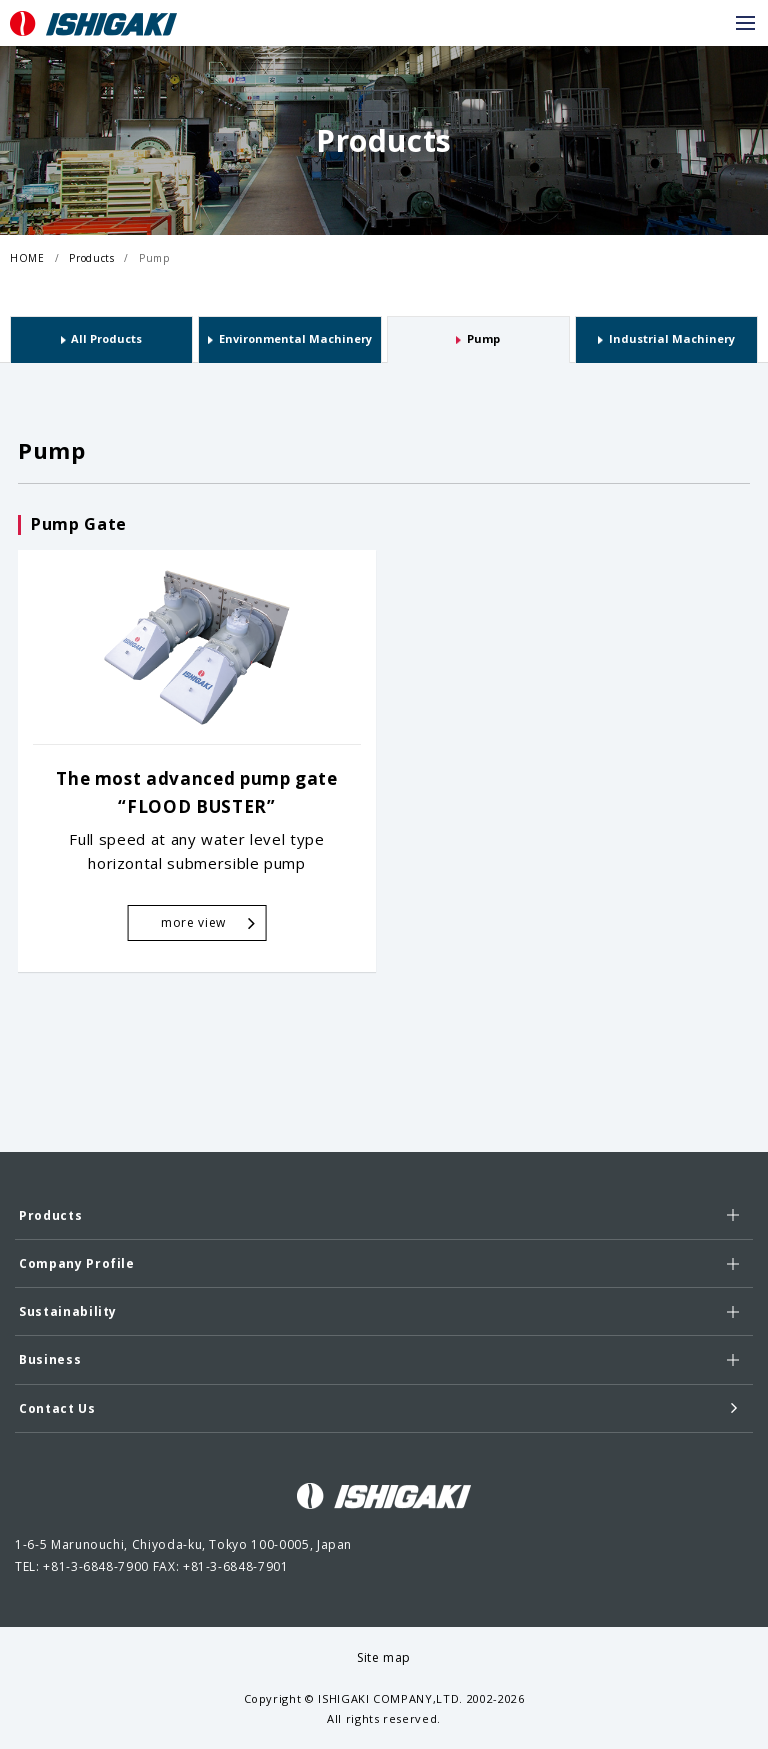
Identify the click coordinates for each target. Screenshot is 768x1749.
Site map (384, 1657)
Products (91, 258)
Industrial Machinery (672, 338)
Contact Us (378, 1408)
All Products (106, 338)
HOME (27, 258)
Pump (154, 258)
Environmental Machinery (295, 338)
